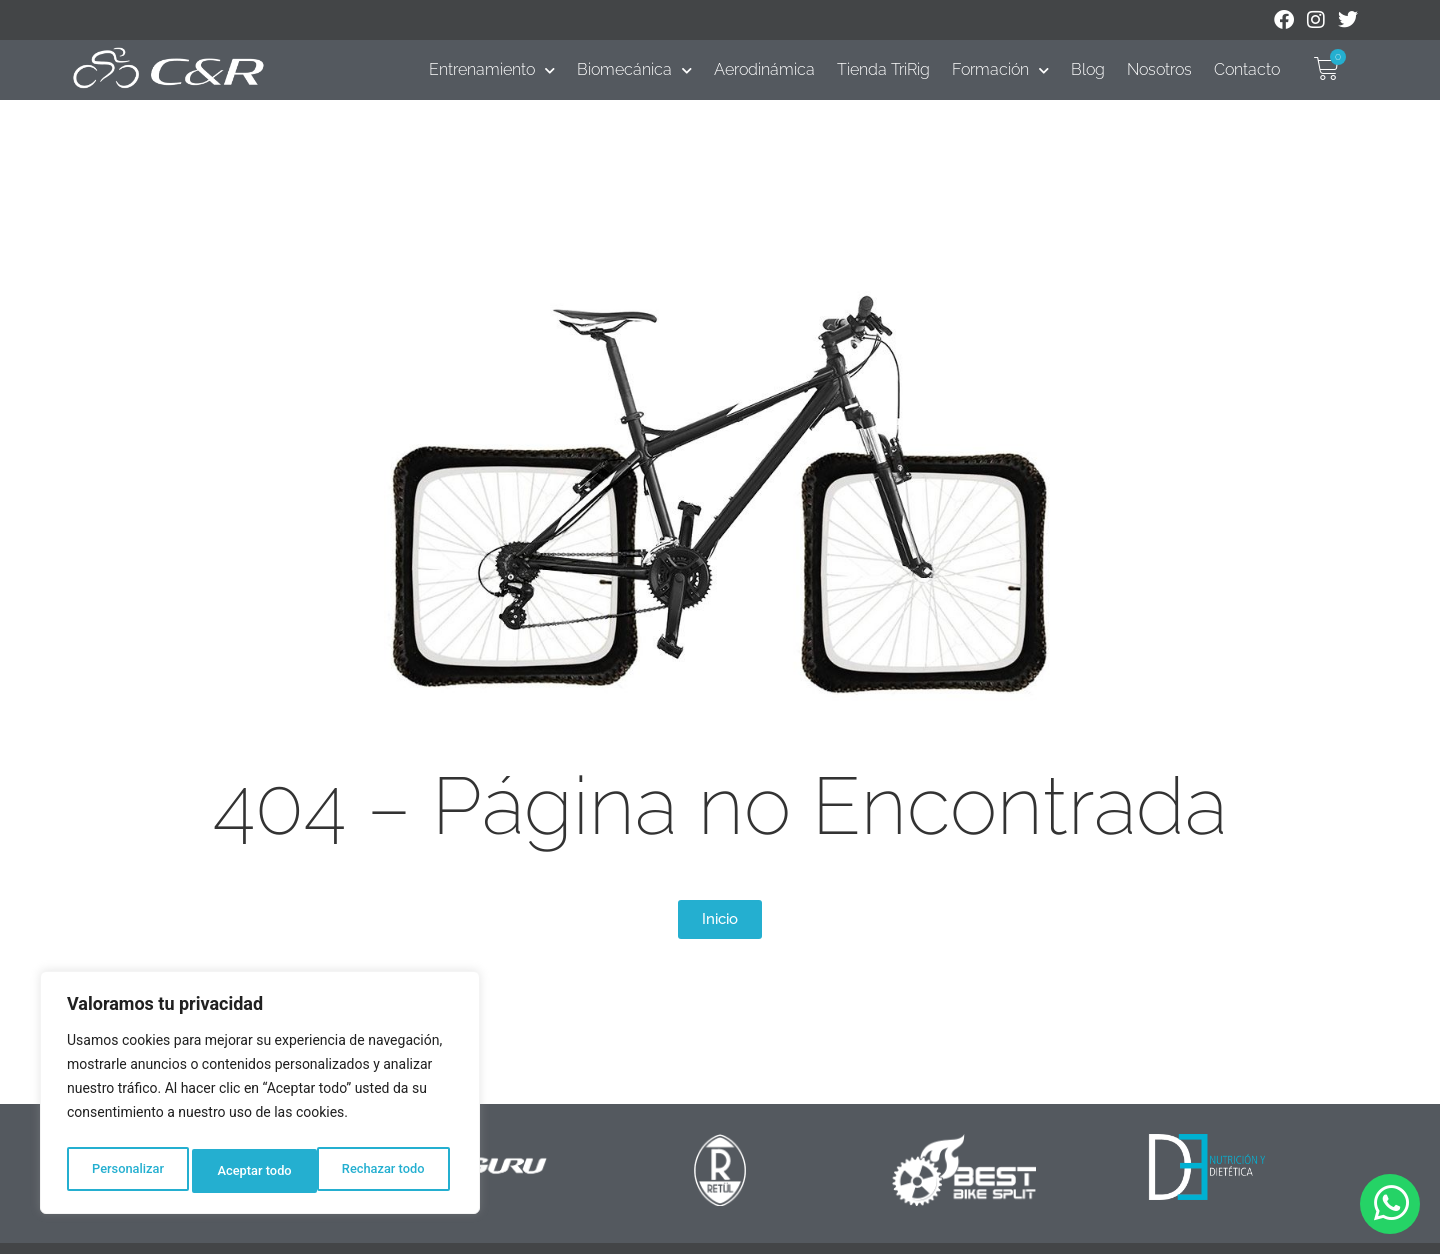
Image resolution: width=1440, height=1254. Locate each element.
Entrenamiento (492, 70)
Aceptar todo (392, 1171)
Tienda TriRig (883, 69)
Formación (1000, 70)
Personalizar (126, 1171)
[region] (260, 1097)
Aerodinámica (764, 69)
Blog (1088, 69)
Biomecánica (634, 70)
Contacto (1247, 69)
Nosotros (1159, 69)
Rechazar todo (259, 1171)
